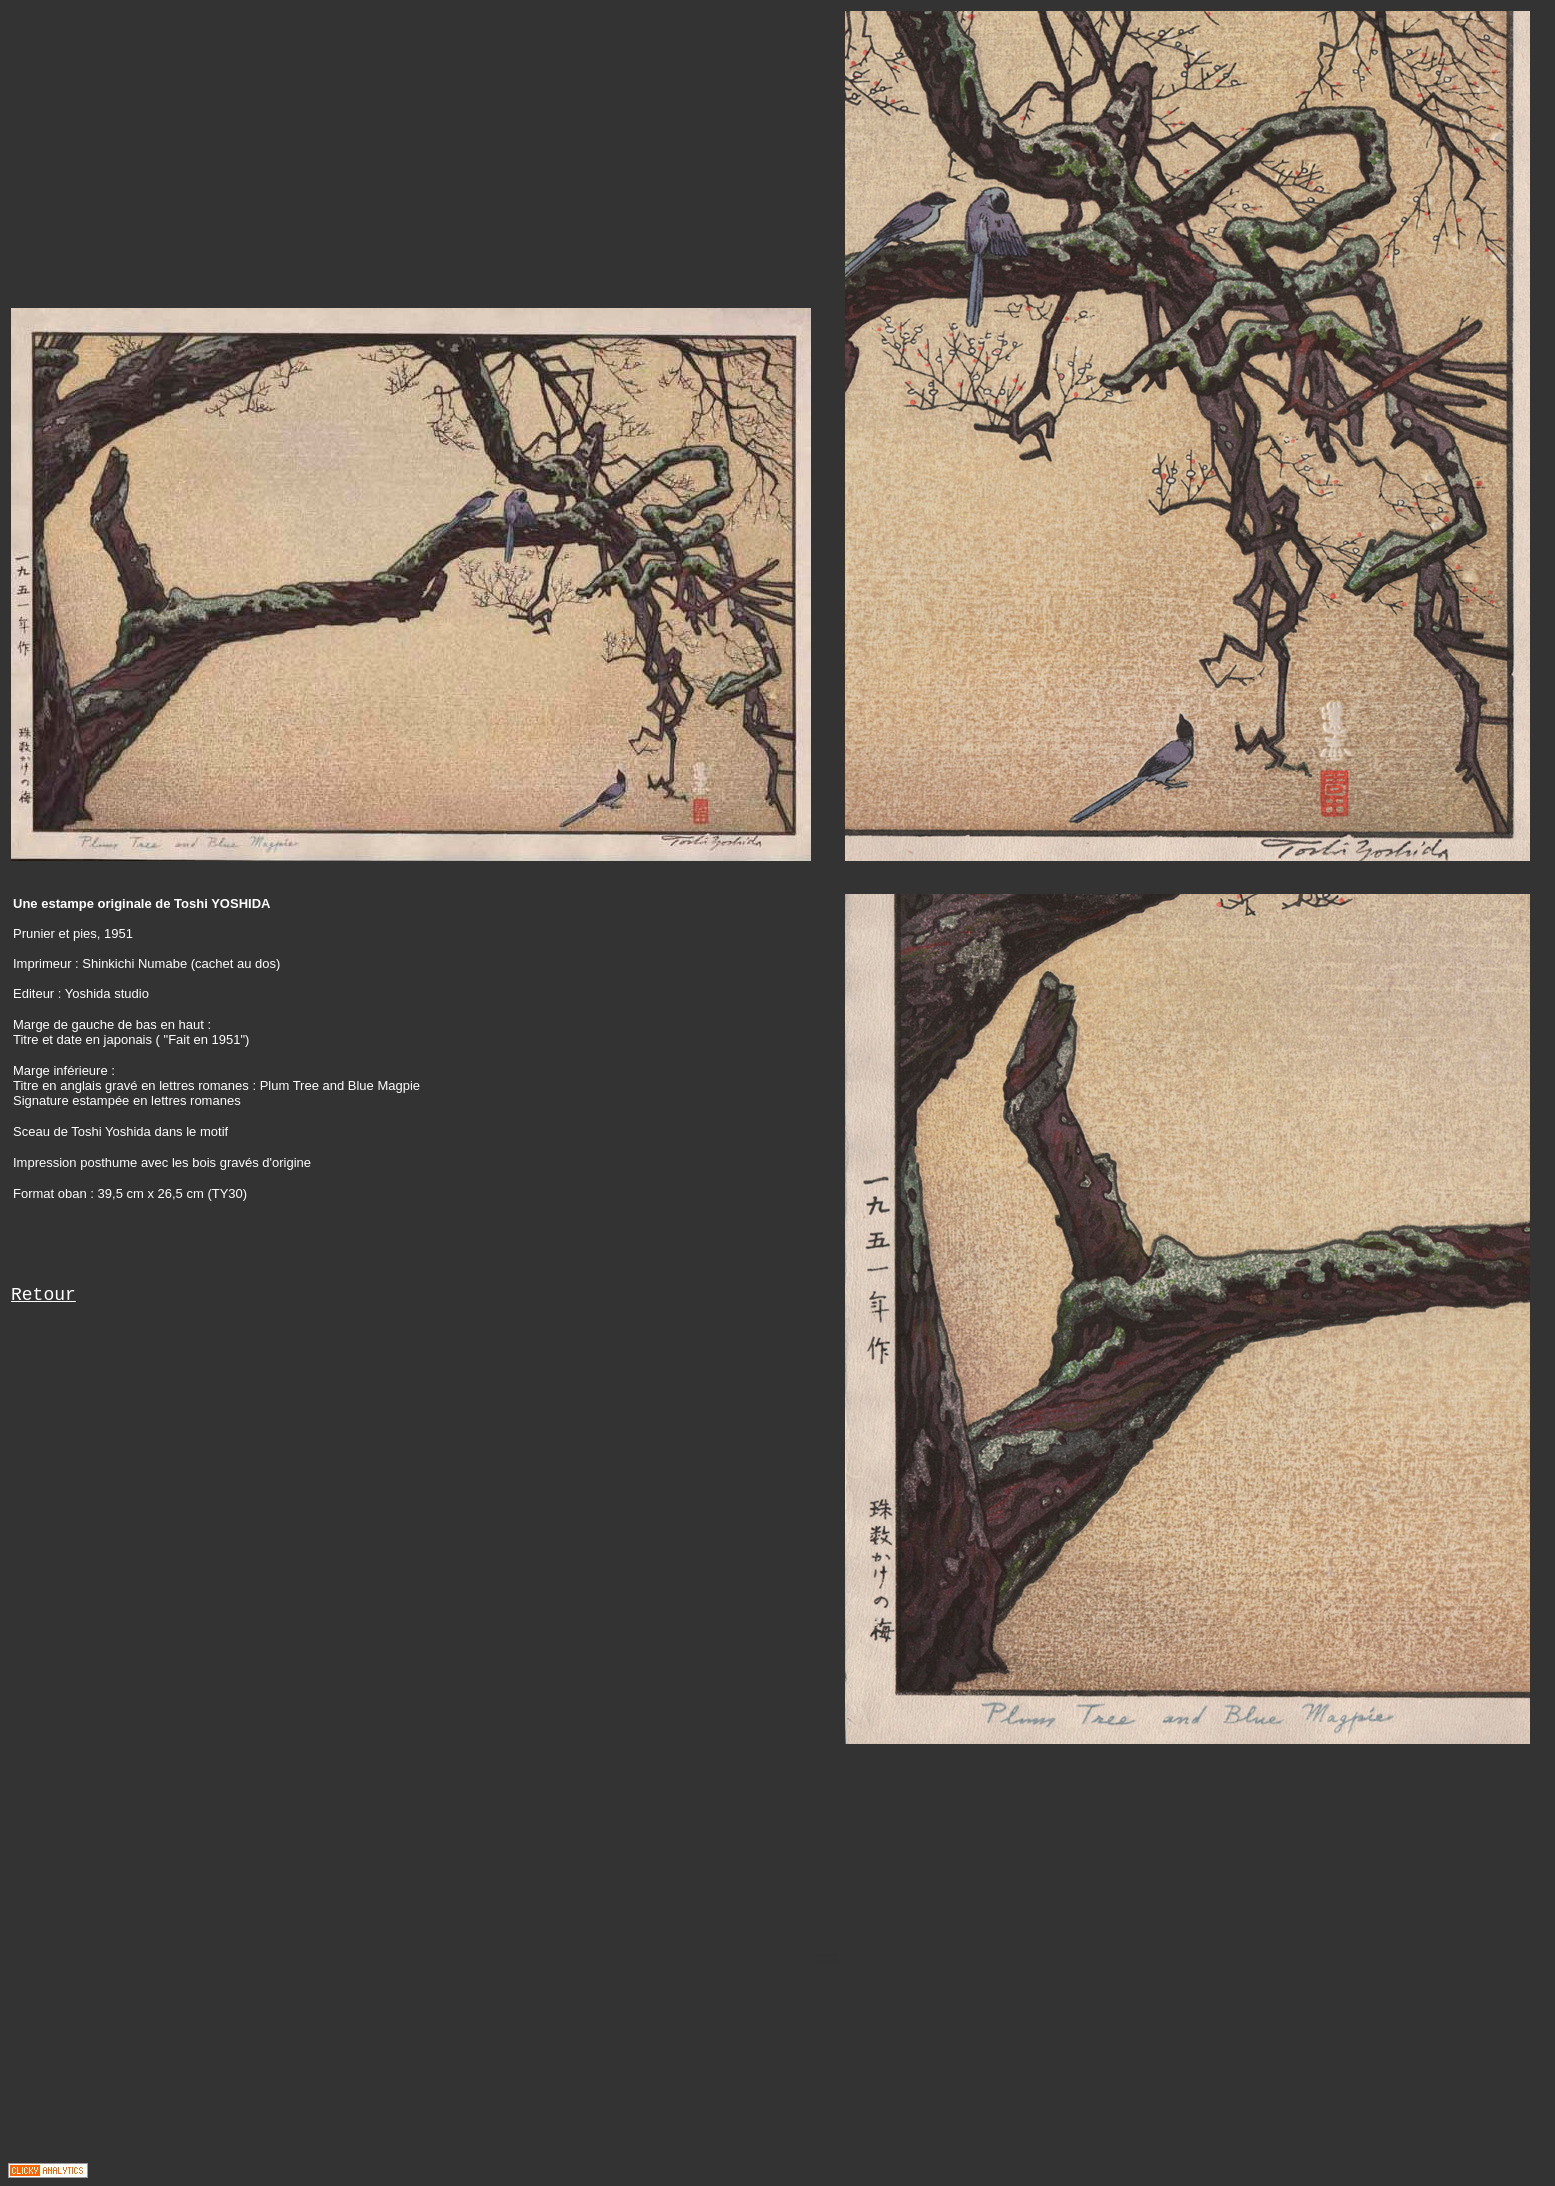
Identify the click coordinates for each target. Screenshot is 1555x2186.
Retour (43, 1295)
